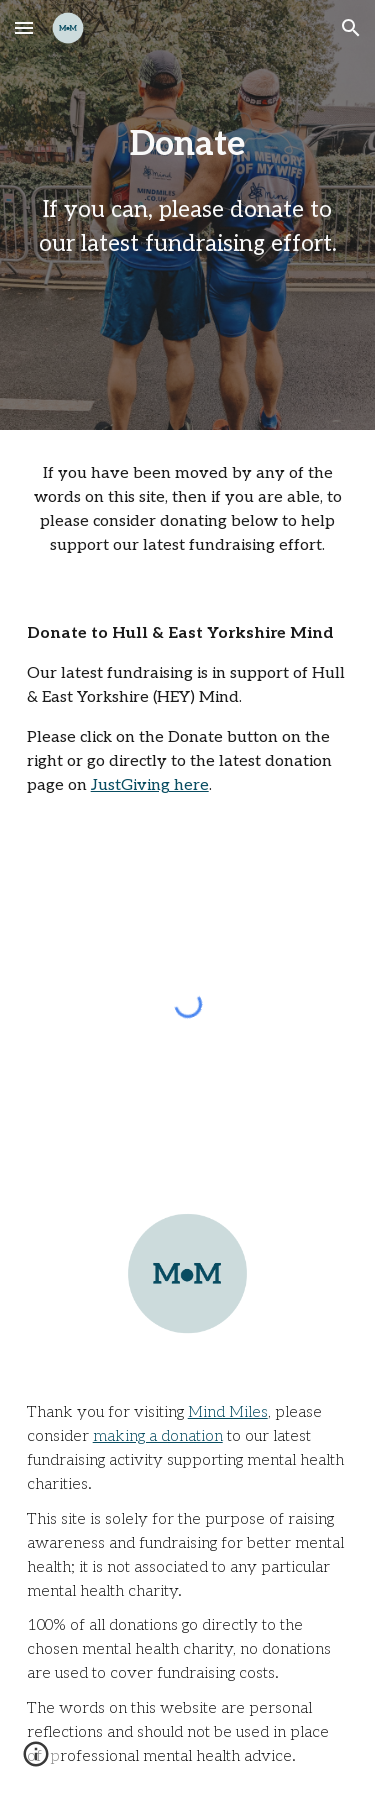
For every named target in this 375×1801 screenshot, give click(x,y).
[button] (24, 27)
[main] (188, 201)
